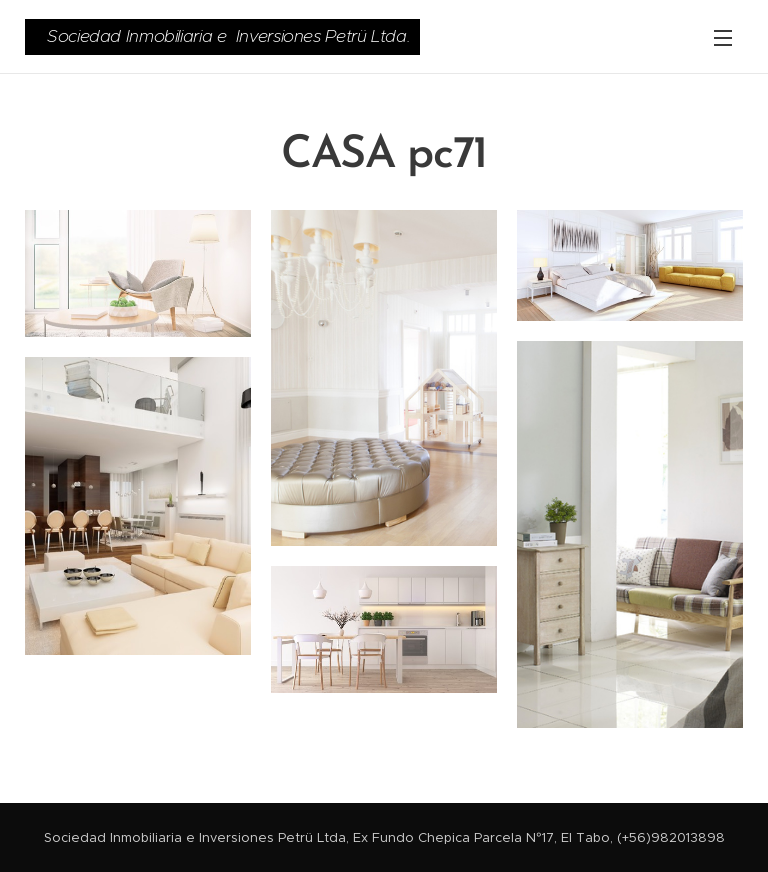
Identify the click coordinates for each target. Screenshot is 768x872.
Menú (723, 38)
